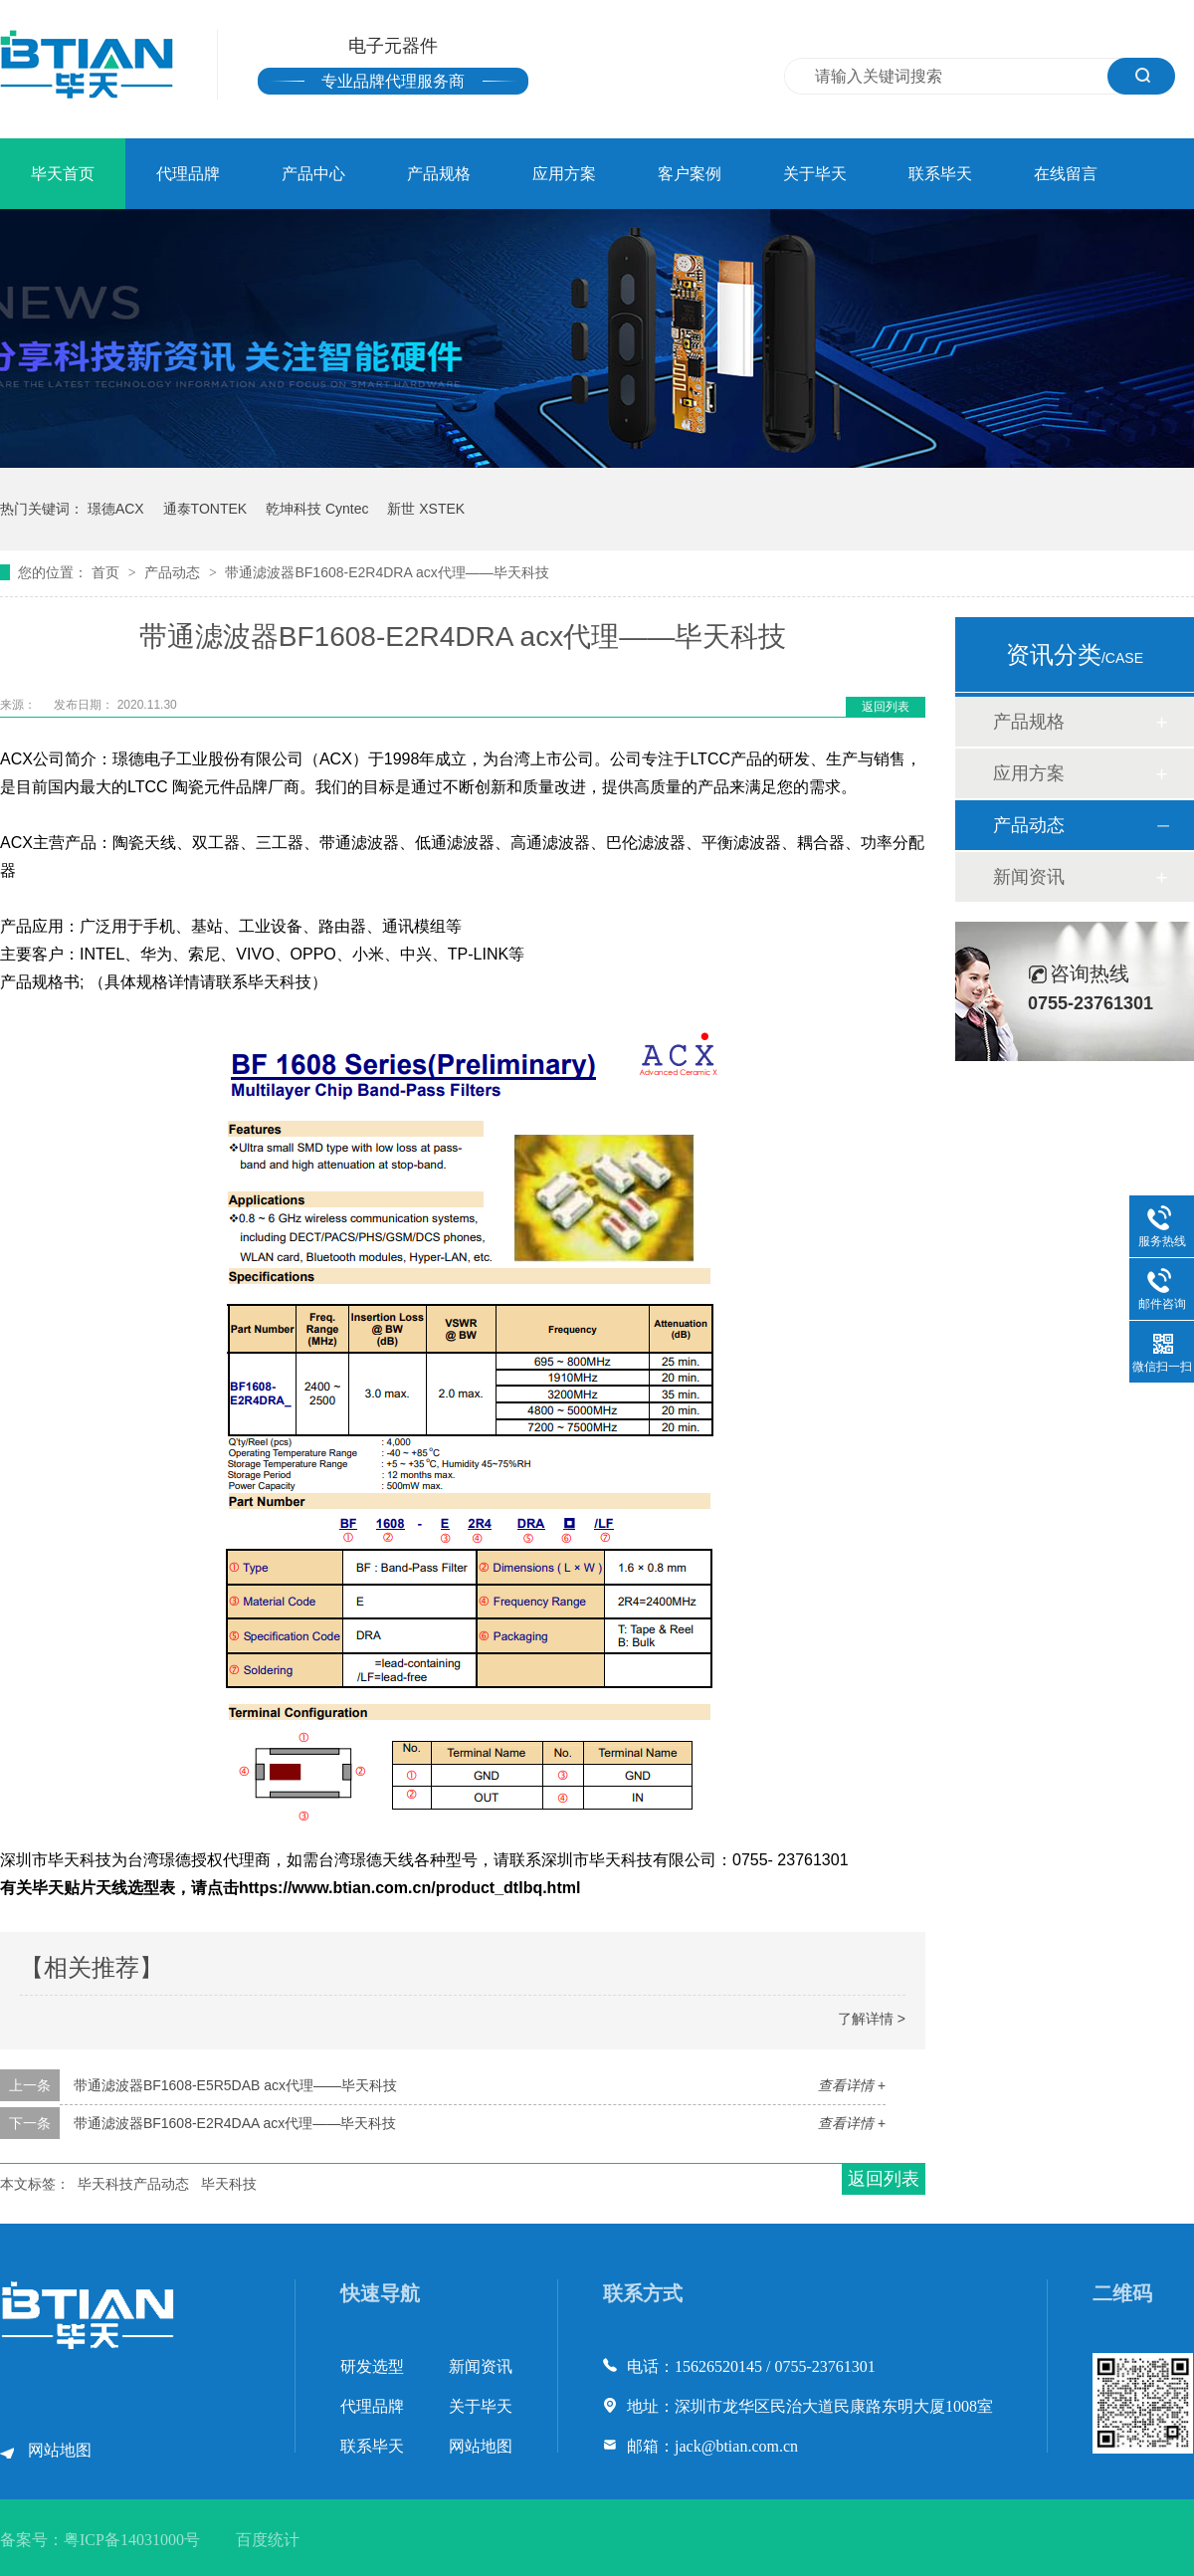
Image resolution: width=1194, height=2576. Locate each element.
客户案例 (689, 173)
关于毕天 (815, 173)
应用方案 (564, 173)
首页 (107, 572)
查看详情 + (852, 2085)
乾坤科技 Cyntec (317, 509)
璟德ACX (116, 509)
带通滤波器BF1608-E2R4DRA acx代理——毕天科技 (386, 572)
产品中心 (313, 173)
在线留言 (1065, 173)
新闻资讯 (1029, 877)
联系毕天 (940, 173)
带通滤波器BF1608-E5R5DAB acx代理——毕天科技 (235, 2085)
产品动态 (174, 572)
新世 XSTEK (426, 509)
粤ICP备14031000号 (132, 2539)
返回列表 (885, 707)
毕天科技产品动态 (133, 2184)
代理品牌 (188, 173)
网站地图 (60, 2450)
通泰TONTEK (205, 509)
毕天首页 (63, 173)
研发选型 (372, 2366)
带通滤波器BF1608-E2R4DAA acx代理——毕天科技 (235, 2123)
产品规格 (439, 173)
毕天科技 (229, 2184)
